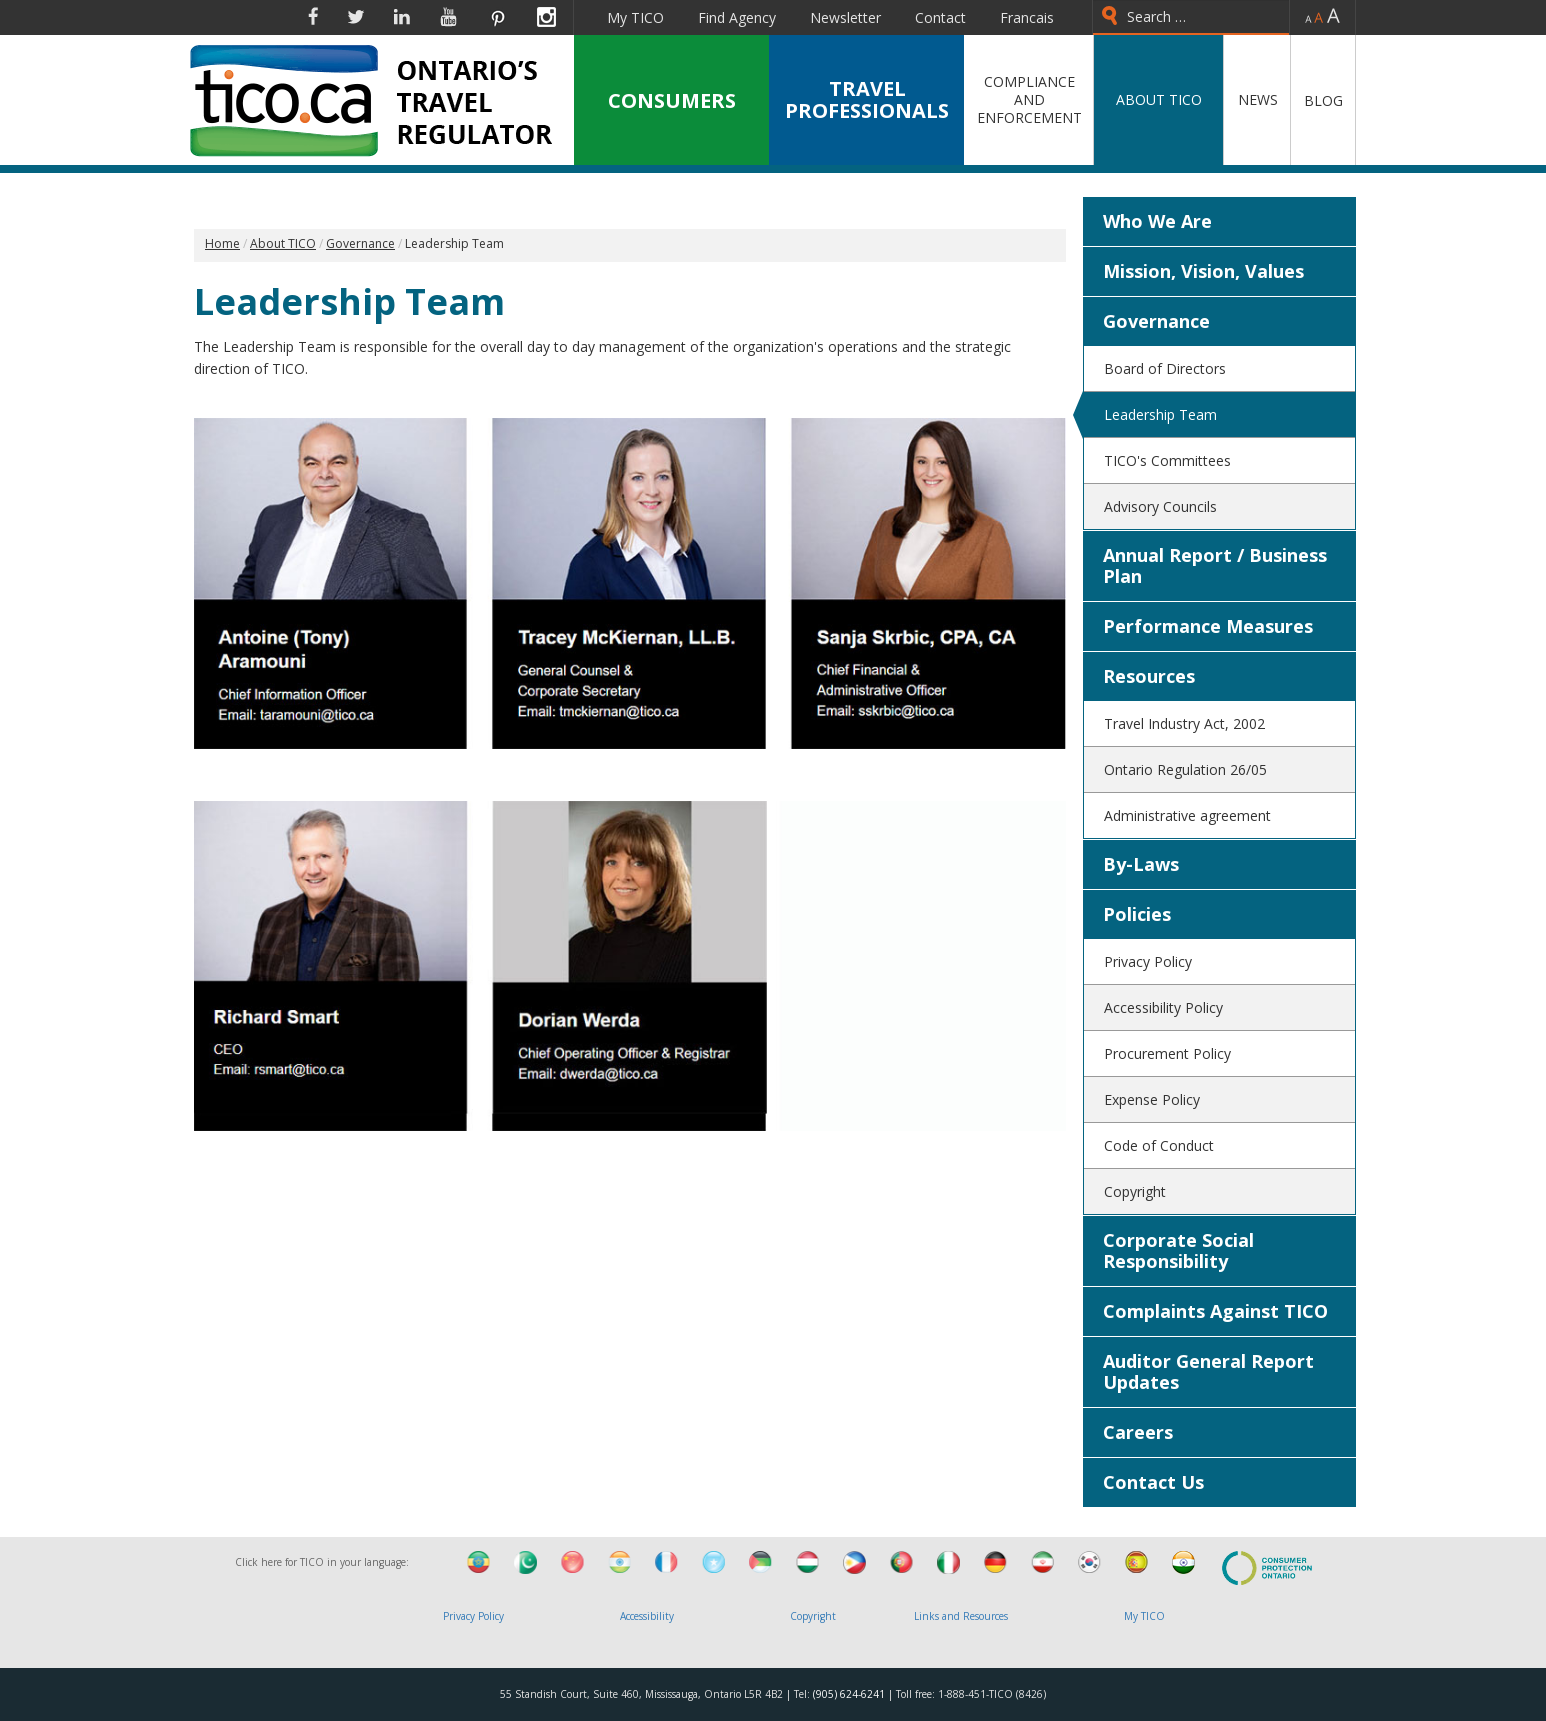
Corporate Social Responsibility (1178, 1250)
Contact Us (1153, 1482)
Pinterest (497, 17)
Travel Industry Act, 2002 (1184, 723)
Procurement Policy (1167, 1053)
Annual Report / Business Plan (1215, 565)
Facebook (313, 17)
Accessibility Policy (1163, 1007)
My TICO (635, 17)
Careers (1138, 1432)
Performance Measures (1208, 626)
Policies (1137, 914)
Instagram (546, 17)
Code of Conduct (1159, 1145)
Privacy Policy (1148, 961)
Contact (940, 17)
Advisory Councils (1160, 506)
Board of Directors (1165, 368)
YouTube (448, 17)
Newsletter (845, 17)
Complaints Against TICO (1215, 1311)
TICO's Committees (1167, 460)
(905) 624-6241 (849, 1694)
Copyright (1135, 1191)
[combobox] (1191, 17)
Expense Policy (1152, 1099)
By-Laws (1141, 864)
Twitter (356, 17)
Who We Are (1157, 221)
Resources (1149, 676)
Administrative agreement (1187, 815)
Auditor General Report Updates (1208, 1371)
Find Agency (737, 17)
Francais (1027, 17)
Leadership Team (1160, 414)
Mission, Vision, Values (1203, 271)
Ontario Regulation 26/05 (1185, 769)
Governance (1156, 321)
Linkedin (402, 17)
